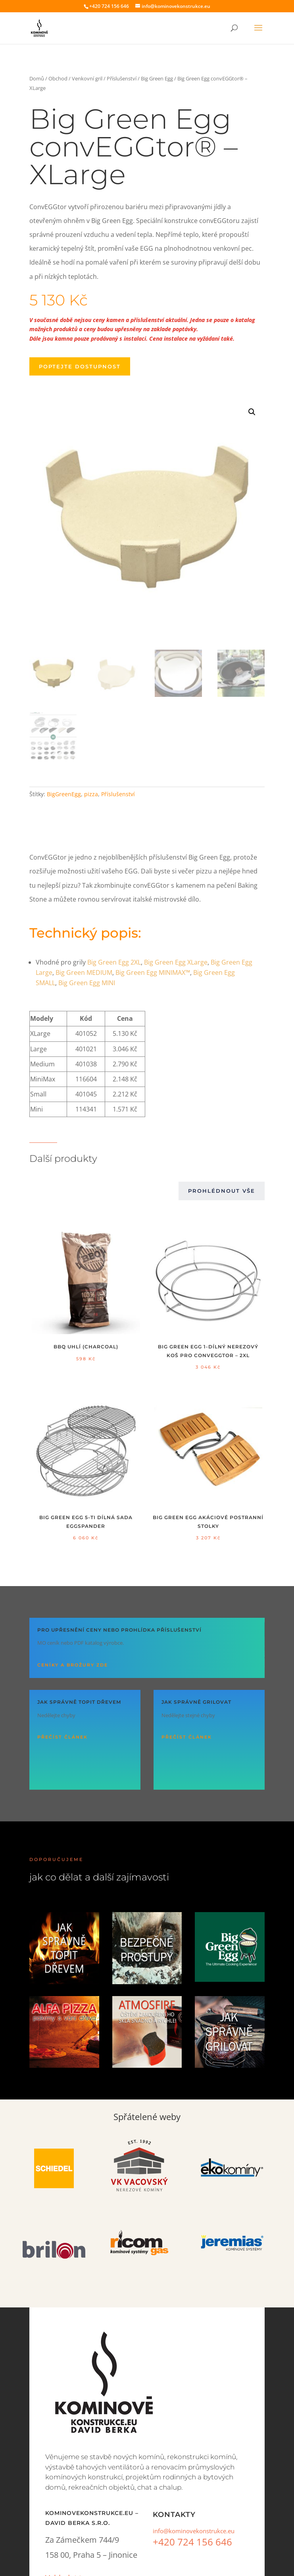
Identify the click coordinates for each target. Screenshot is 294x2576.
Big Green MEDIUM (84, 972)
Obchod (57, 78)
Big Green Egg (157, 78)
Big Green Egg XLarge (176, 962)
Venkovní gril (87, 78)
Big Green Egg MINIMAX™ (152, 972)
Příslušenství (121, 78)
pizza (91, 794)
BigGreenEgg (64, 794)
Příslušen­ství (118, 794)
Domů (36, 78)
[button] (252, 412)
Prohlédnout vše (221, 1191)
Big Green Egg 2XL (114, 962)
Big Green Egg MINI (86, 982)
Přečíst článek (62, 1737)
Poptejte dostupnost (80, 366)
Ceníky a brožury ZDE (72, 1665)
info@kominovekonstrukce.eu (193, 2531)
